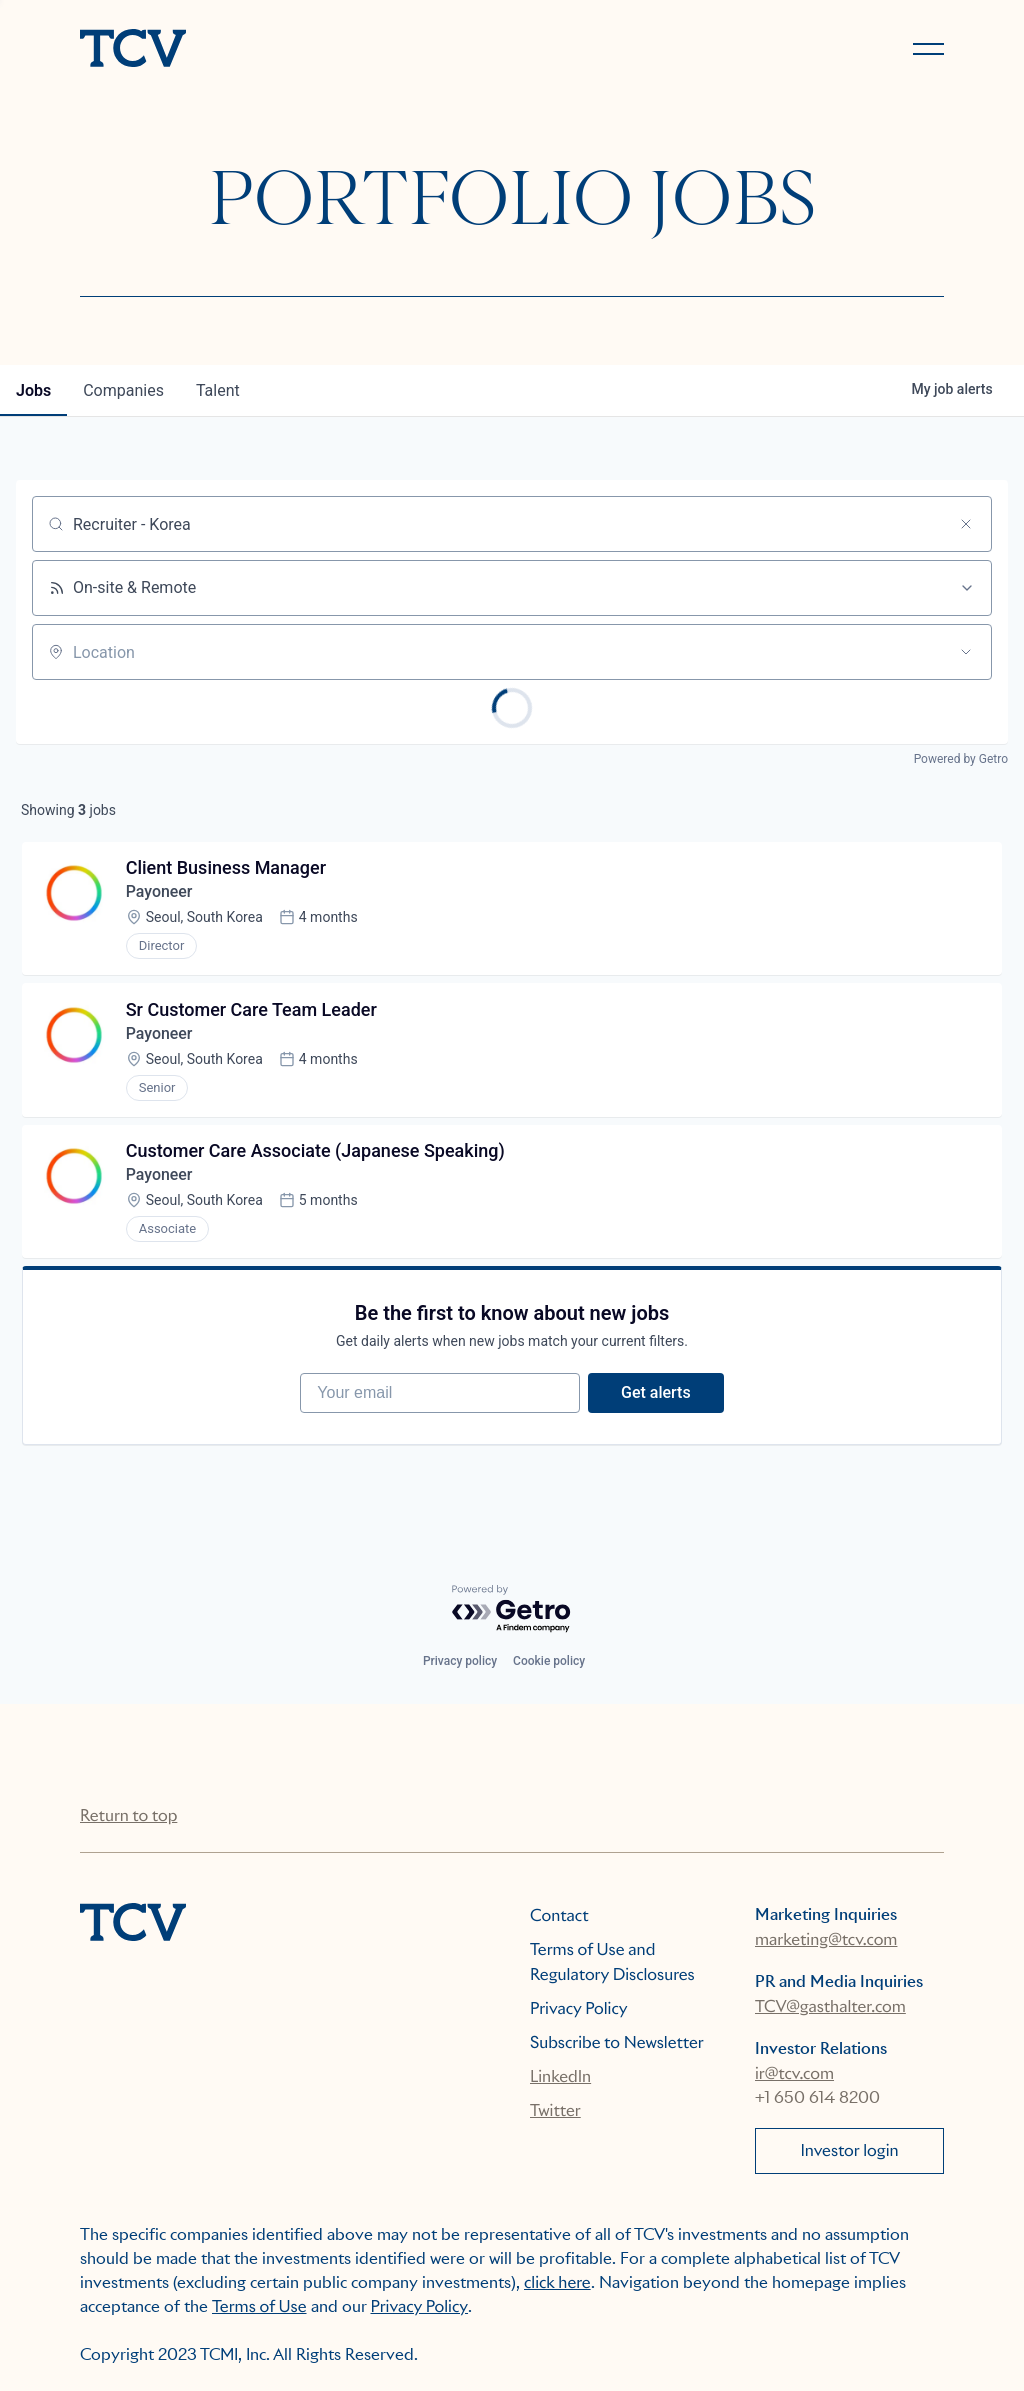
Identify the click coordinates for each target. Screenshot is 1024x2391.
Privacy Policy (579, 2008)
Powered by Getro (961, 759)
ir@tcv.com (794, 2073)
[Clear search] (966, 524)
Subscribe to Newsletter (617, 2042)
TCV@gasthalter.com (830, 2006)
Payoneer (159, 892)
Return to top (128, 1815)
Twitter (555, 2110)
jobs (33, 390)
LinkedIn (560, 2076)
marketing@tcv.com (826, 1939)
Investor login (849, 2150)
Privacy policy (460, 1661)
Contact (559, 1915)
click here (557, 2282)
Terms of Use (259, 2306)
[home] (287, 50)
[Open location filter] (966, 652)
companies (123, 390)
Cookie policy (549, 1661)
